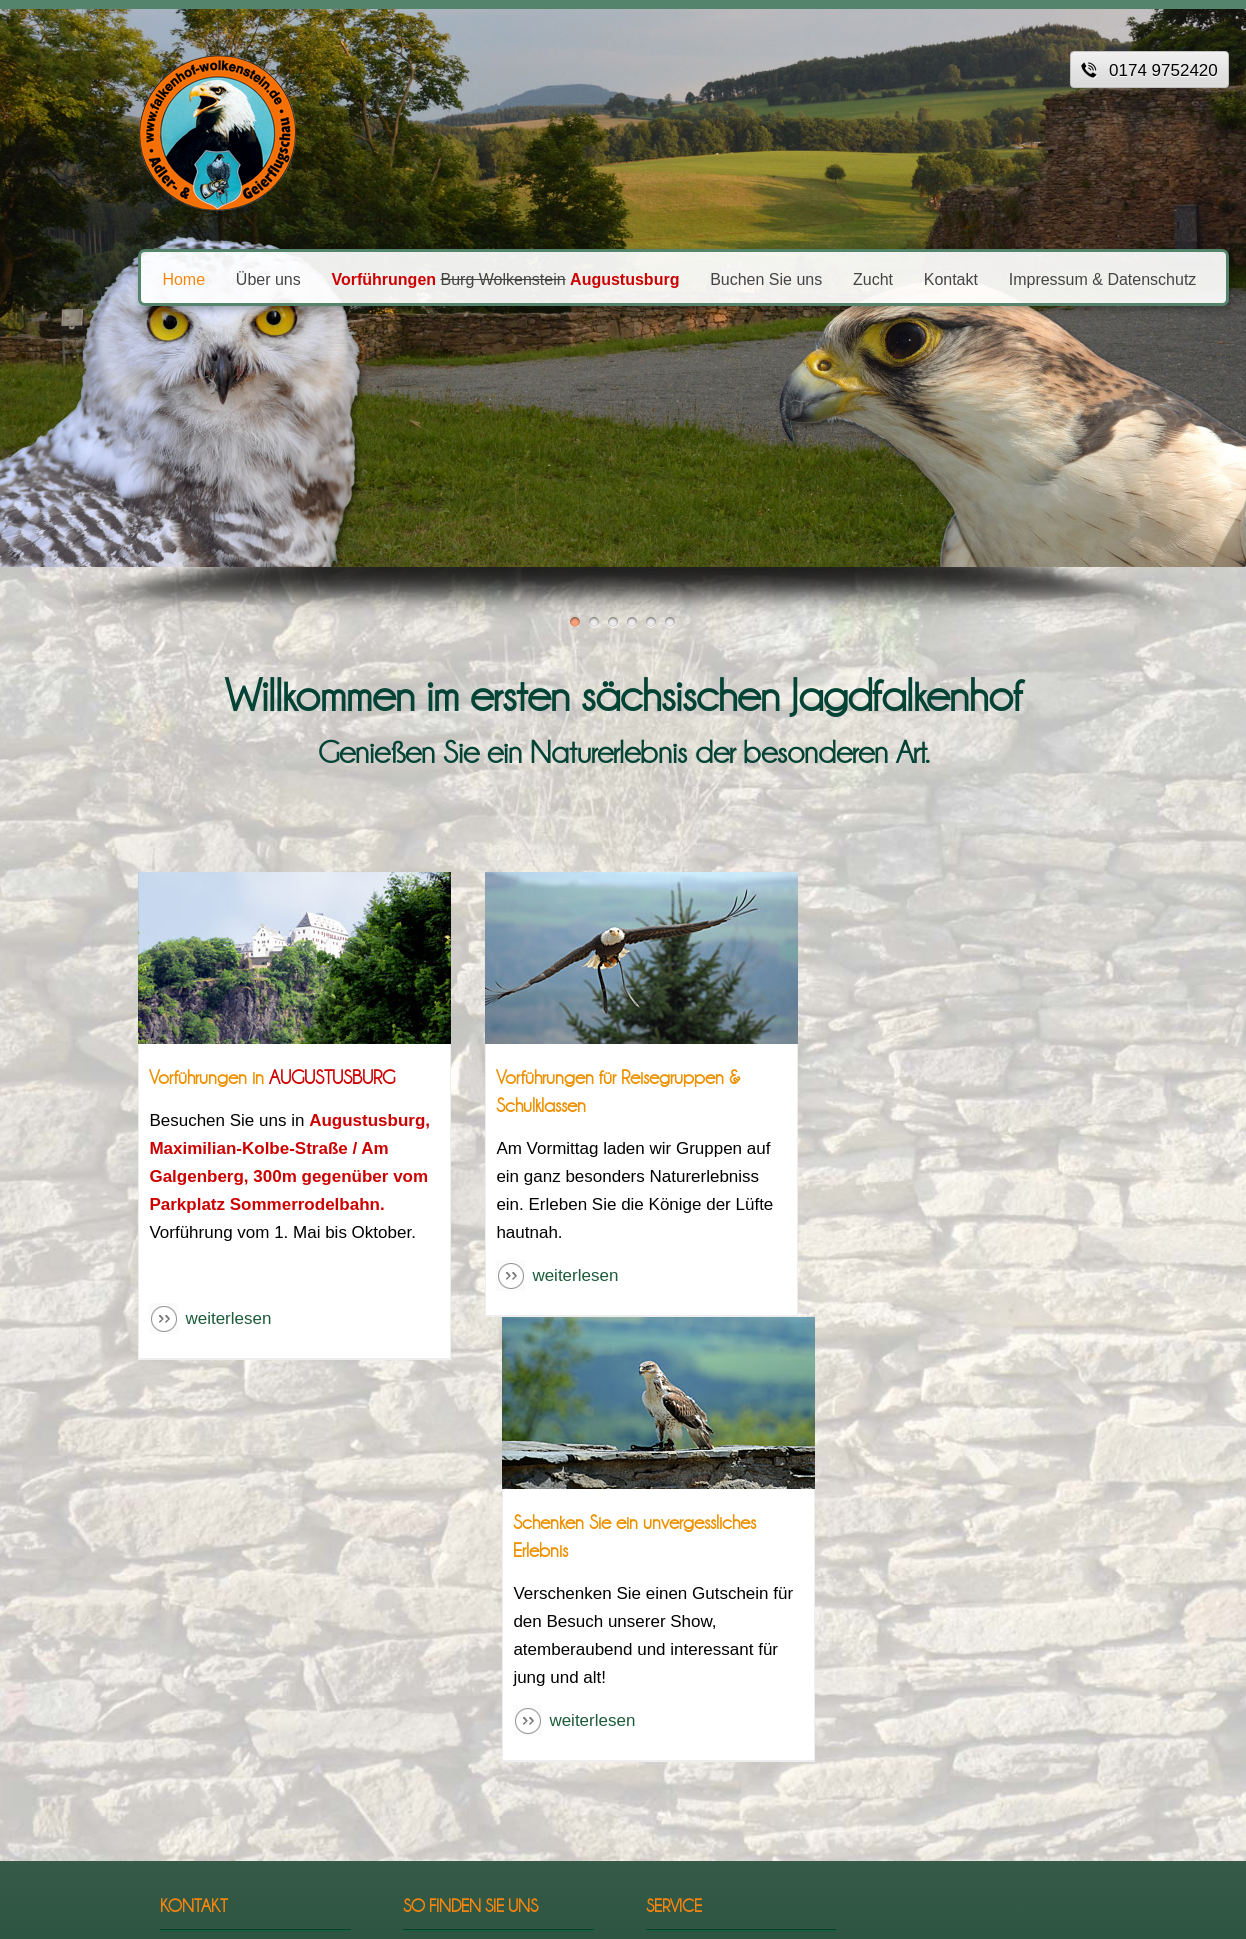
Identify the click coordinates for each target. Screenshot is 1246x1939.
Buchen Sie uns (698, 278)
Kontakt (883, 278)
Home (116, 278)
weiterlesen (161, 1318)
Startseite (688, 1555)
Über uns (200, 278)
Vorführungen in (205, 1077)
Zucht (805, 278)
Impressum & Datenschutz (1035, 278)
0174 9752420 (197, 1656)
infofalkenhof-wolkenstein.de (195, 1685)
